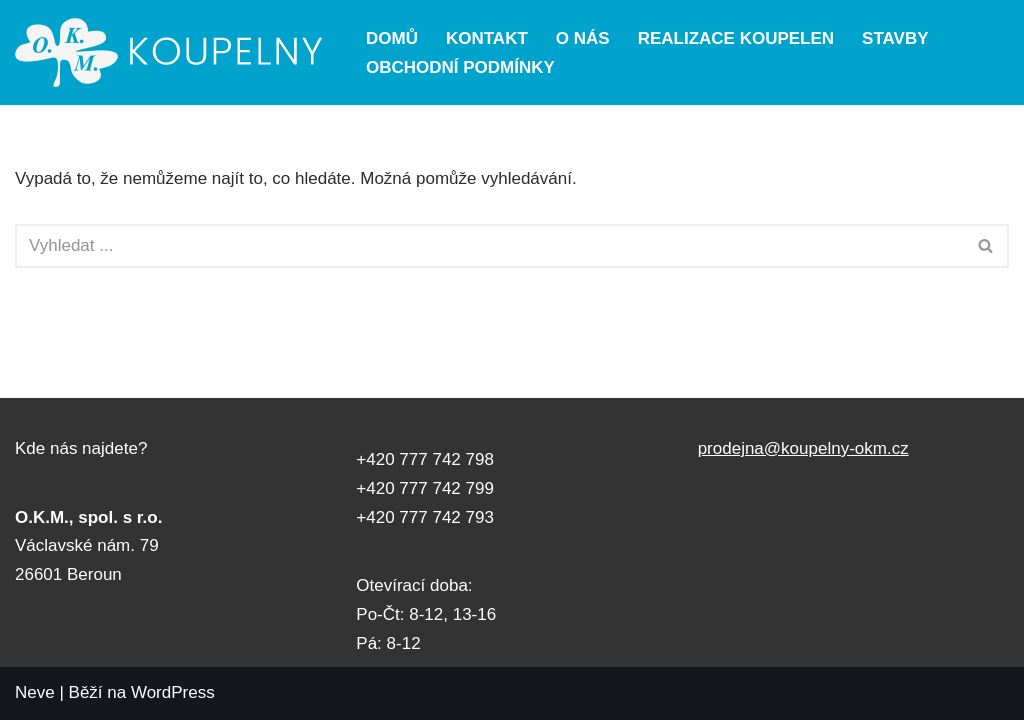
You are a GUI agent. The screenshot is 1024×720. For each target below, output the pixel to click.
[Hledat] (489, 246)
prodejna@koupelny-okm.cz (803, 448)
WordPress (173, 692)
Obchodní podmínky (460, 67)
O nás (583, 38)
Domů (392, 38)
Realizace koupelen (736, 38)
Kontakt (487, 38)
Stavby (895, 38)
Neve (35, 692)
